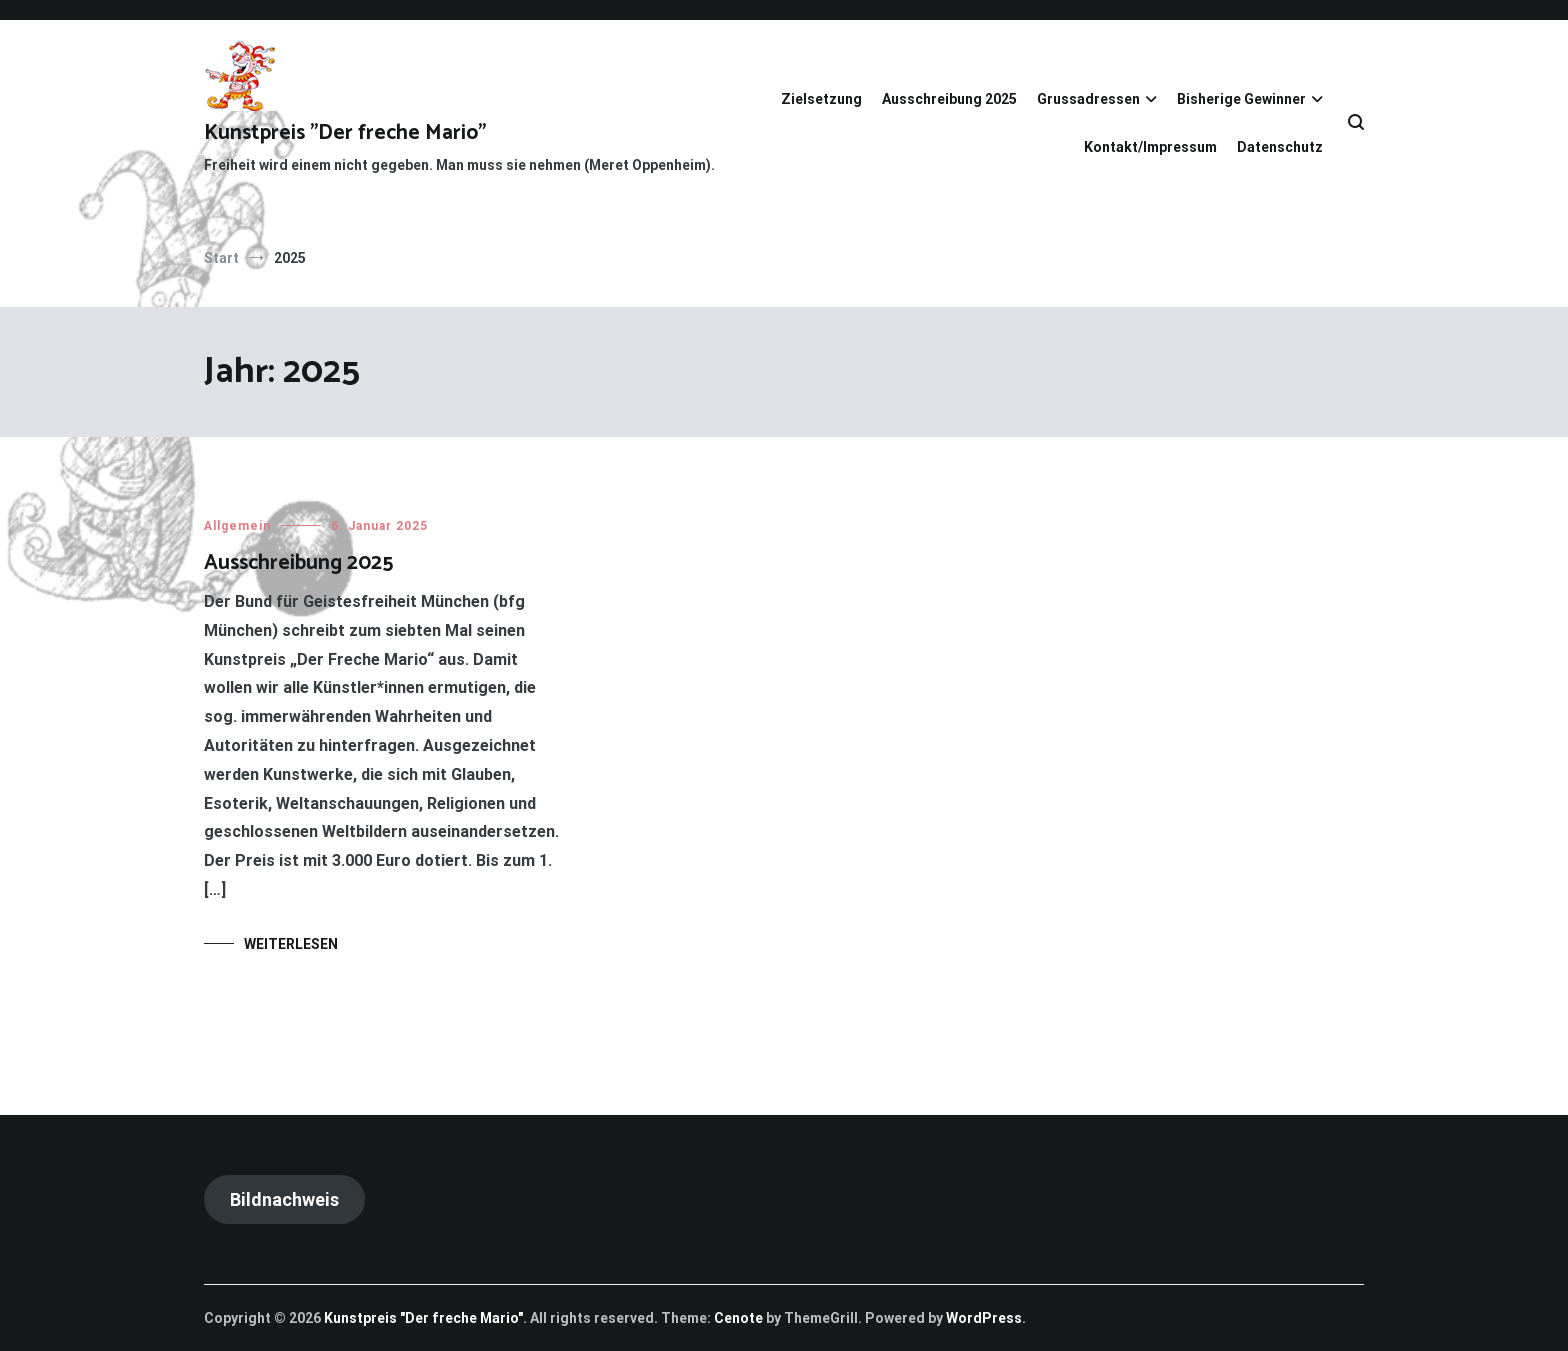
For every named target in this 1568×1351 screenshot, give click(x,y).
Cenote (738, 1318)
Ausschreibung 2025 (949, 99)
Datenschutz (1280, 147)
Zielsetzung (821, 99)
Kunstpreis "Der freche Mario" (345, 133)
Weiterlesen (291, 944)
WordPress (984, 1318)
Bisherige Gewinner (1241, 99)
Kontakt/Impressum (1150, 147)
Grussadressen (1088, 99)
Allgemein (237, 526)
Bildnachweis (284, 1199)
